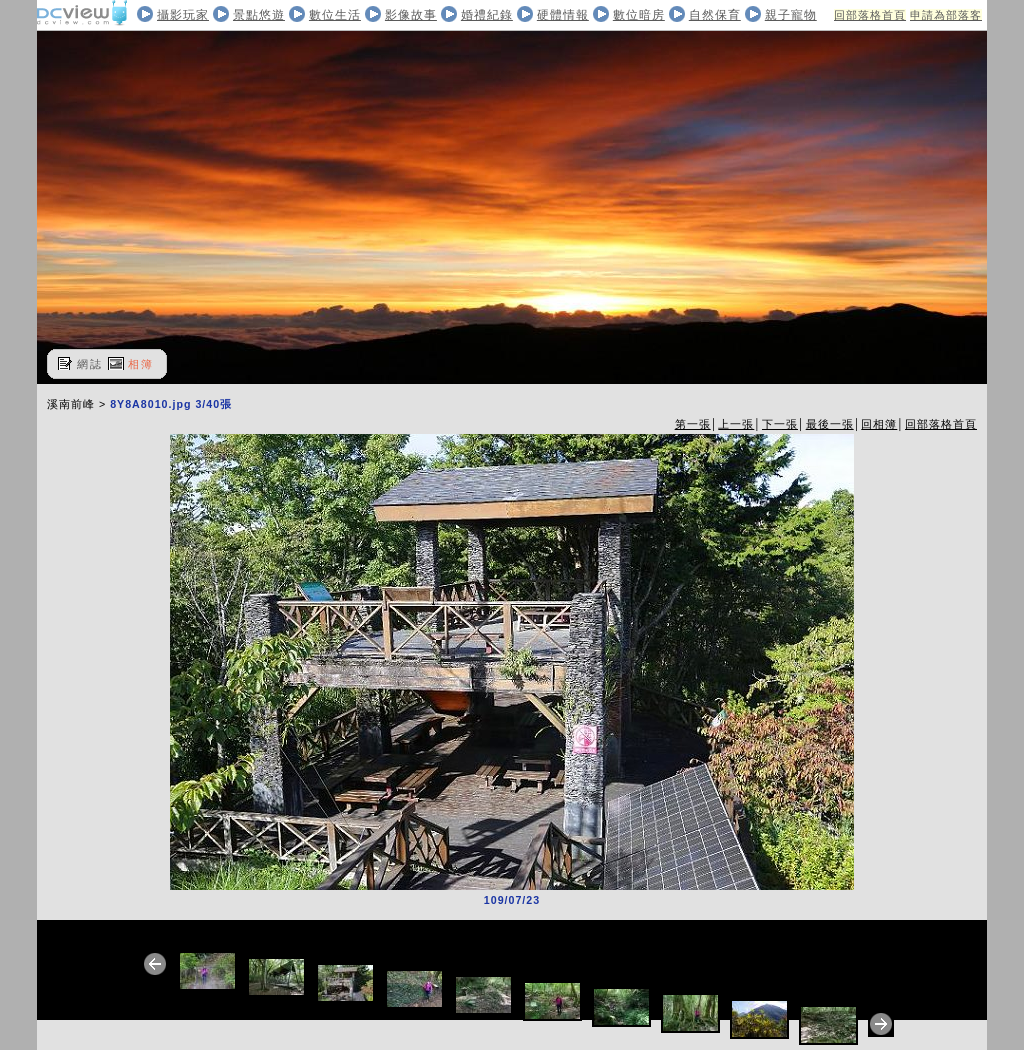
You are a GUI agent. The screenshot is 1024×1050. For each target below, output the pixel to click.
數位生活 (335, 15)
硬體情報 (563, 15)
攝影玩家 (183, 15)
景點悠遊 (259, 15)
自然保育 (715, 15)
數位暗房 (639, 15)
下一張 (780, 424)
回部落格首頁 (870, 15)
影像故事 (411, 15)
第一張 (693, 424)
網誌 (90, 364)
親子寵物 (791, 15)
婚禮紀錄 (487, 15)
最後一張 (830, 424)
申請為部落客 (946, 15)
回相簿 (879, 424)
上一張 (736, 424)
